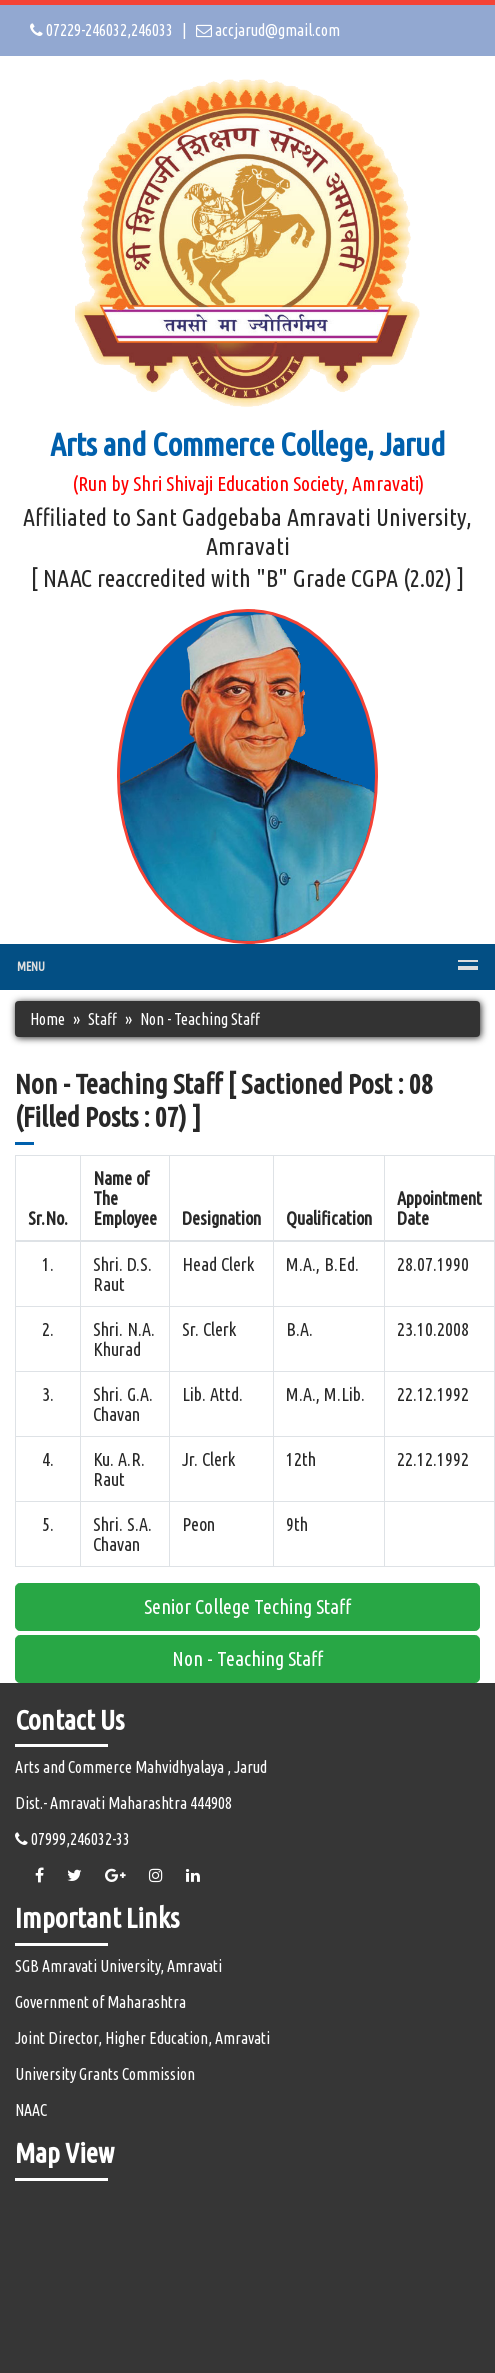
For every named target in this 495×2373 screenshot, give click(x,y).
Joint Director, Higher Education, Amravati (142, 2038)
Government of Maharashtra (100, 2002)
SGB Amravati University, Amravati (118, 1966)
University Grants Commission (105, 2074)
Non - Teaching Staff (247, 1658)
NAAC (31, 2110)
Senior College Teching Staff (247, 1606)
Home (47, 1019)
